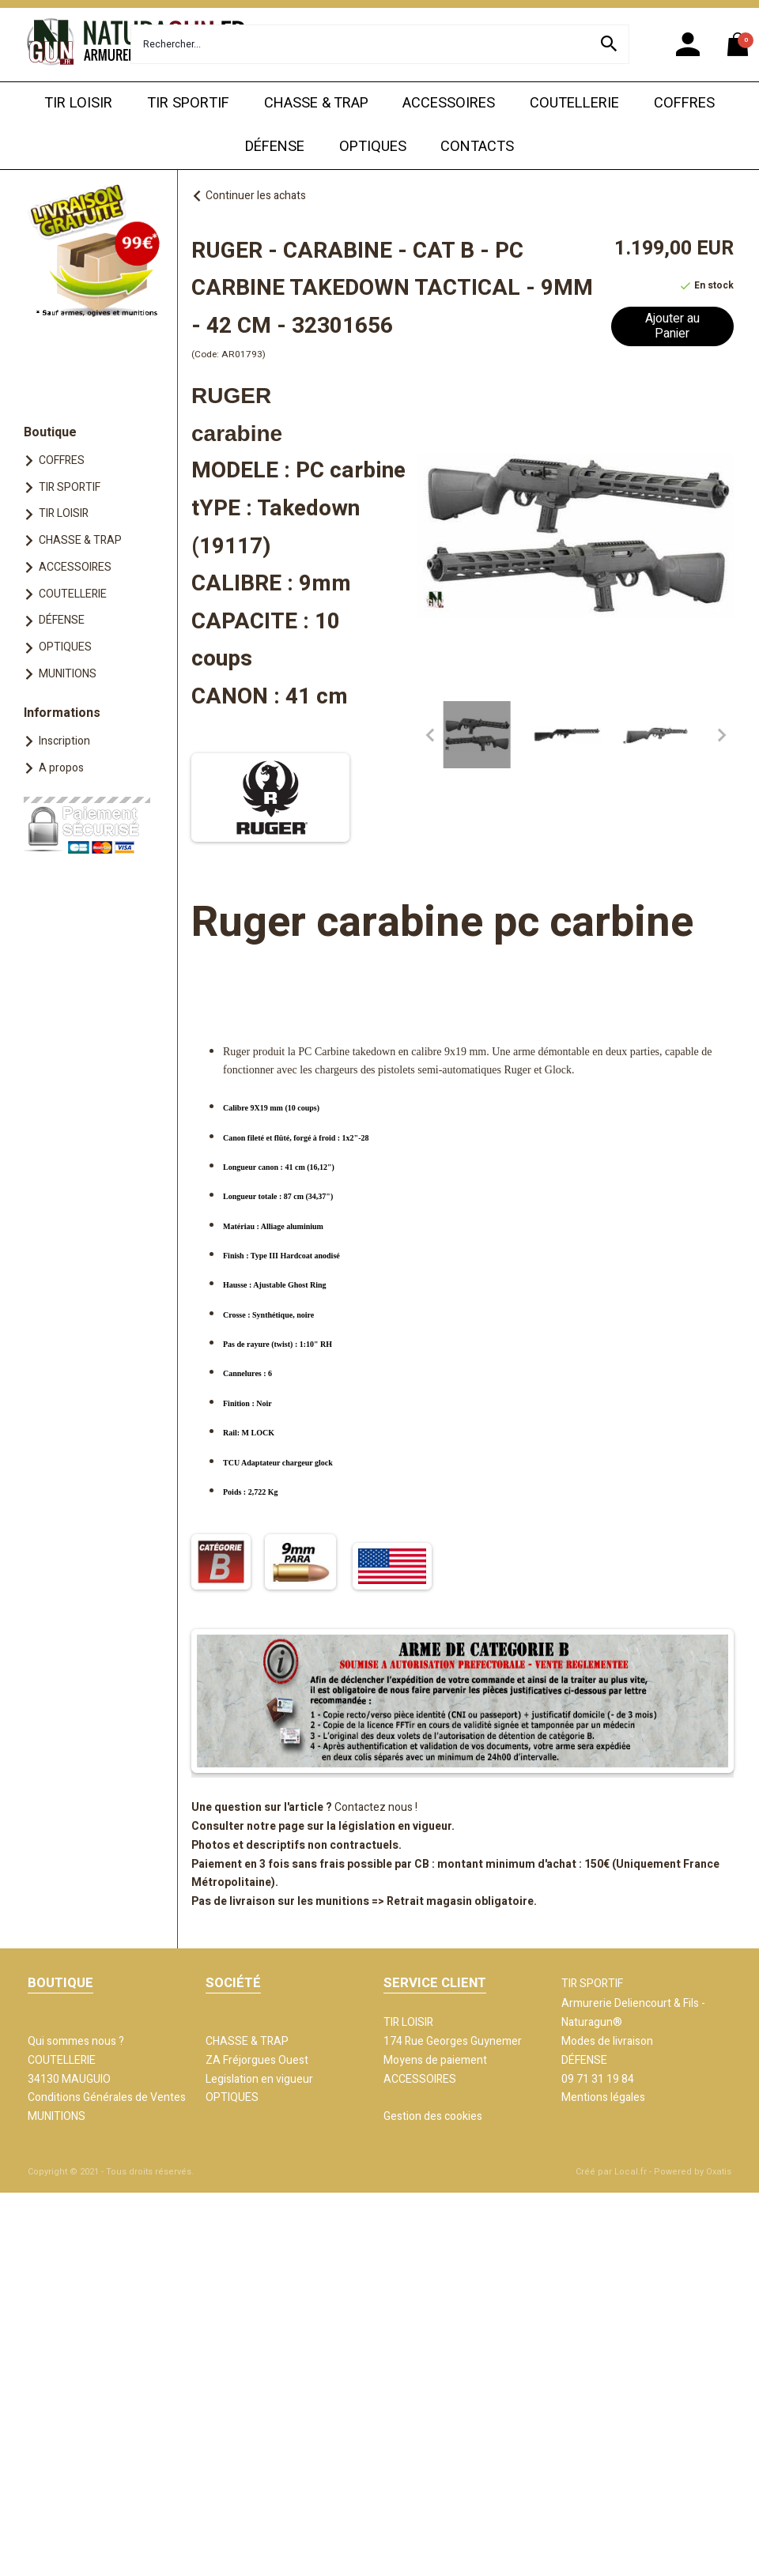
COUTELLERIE (574, 103)
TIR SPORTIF (188, 103)
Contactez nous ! (375, 1807)
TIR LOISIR (78, 103)
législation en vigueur (394, 1826)
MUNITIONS (67, 674)
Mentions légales (603, 2097)
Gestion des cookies (432, 2116)
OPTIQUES (372, 146)
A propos (61, 768)
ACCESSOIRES (448, 103)
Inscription (64, 741)
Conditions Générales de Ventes (107, 2097)
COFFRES (684, 103)
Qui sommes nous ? (76, 2041)
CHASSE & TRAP (316, 103)
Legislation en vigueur (259, 2079)
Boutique (50, 432)
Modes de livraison (607, 2041)
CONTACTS (477, 146)
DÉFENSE (274, 146)
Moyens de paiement (435, 2060)
